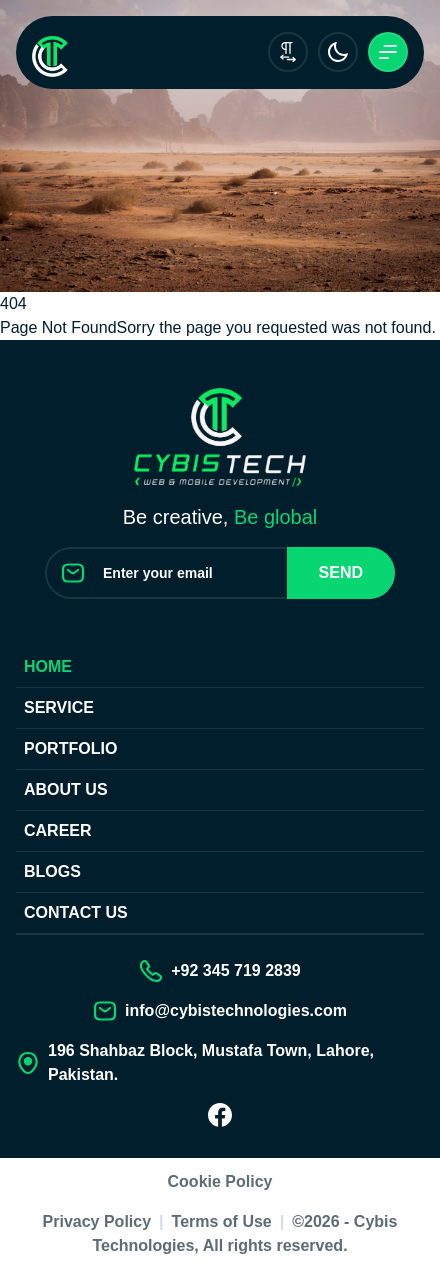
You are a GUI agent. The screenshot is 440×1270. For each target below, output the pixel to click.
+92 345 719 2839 (235, 970)
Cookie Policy (220, 1181)
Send (341, 572)
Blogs (52, 871)
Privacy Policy (97, 1221)
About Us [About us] (66, 789)
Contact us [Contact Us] (76, 912)
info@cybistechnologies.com (236, 1010)
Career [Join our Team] (58, 830)
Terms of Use (222, 1221)
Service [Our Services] (59, 707)
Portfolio (70, 748)
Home (48, 666)
